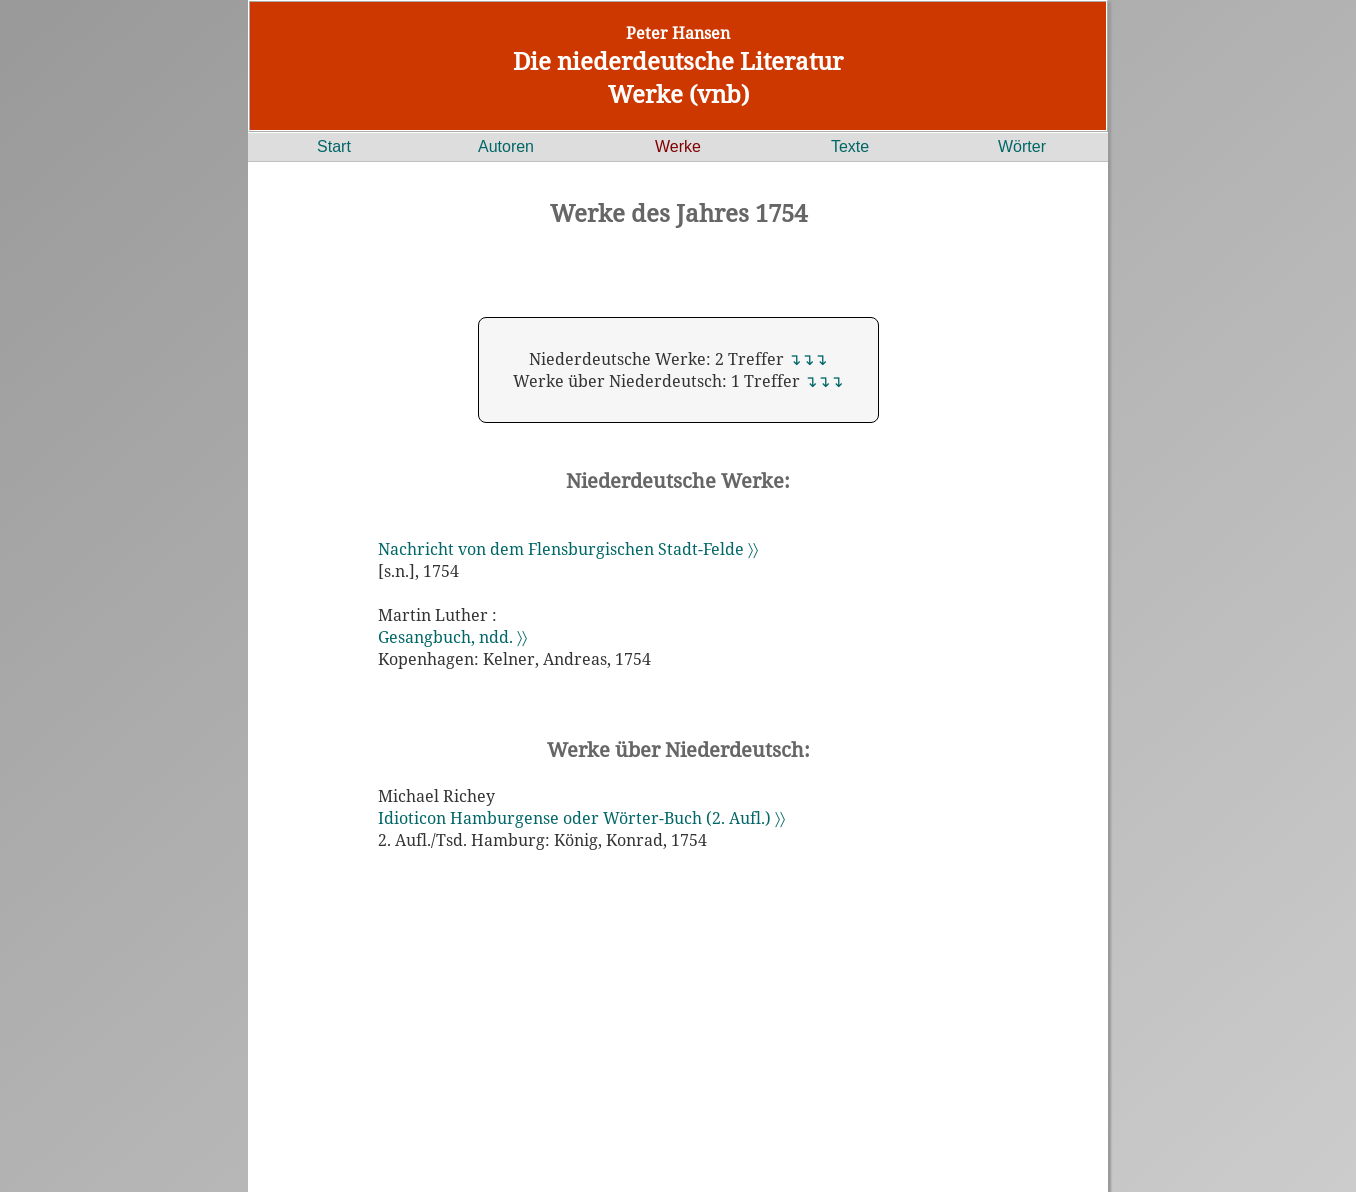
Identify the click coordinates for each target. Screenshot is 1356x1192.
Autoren (506, 146)
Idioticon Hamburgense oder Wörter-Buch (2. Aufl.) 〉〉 (581, 818)
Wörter (1022, 146)
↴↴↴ (807, 359)
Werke (678, 146)
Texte (850, 146)
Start (334, 146)
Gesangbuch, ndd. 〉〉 (452, 637)
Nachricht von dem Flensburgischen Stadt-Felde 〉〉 (568, 549)
